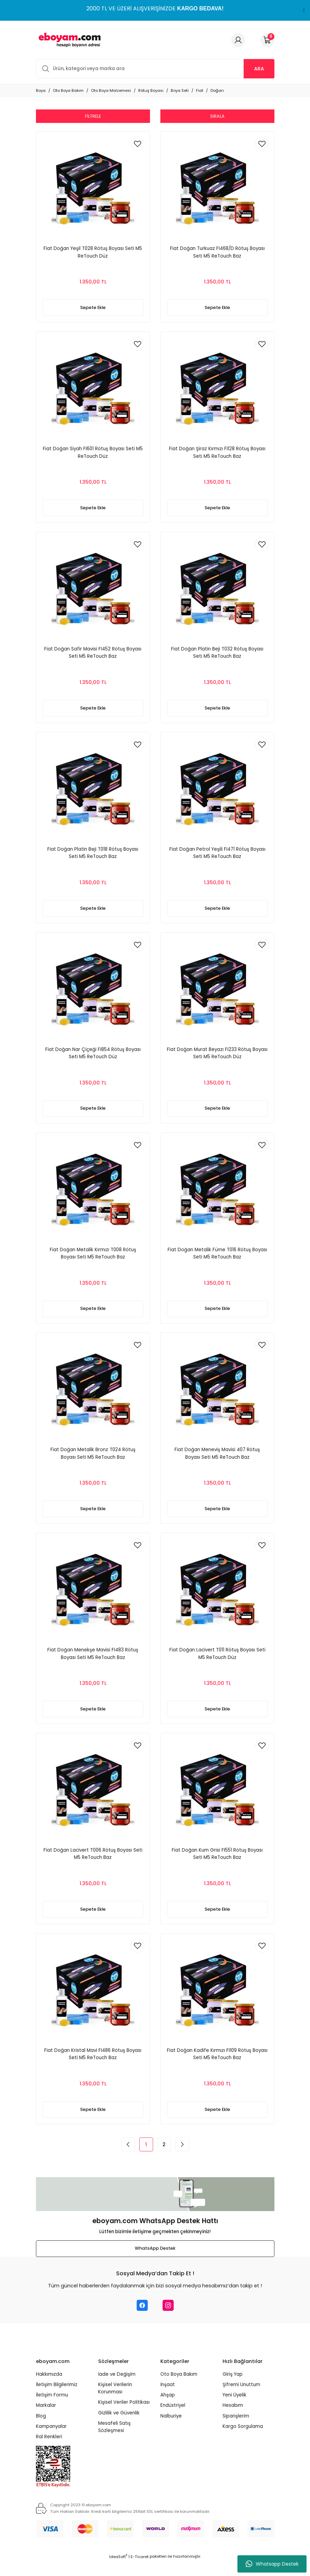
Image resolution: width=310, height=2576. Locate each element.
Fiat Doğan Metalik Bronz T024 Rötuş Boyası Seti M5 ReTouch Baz (92, 1462)
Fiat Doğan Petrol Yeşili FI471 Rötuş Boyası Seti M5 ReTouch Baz (217, 857)
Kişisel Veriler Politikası (124, 2417)
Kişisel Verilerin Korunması (115, 2403)
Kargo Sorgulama (243, 2441)
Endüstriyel (172, 2420)
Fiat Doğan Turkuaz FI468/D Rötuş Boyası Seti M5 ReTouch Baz (217, 252)
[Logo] (68, 40)
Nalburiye (171, 2430)
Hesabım (233, 2420)
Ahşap (167, 2409)
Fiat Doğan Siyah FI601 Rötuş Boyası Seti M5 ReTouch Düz (93, 454)
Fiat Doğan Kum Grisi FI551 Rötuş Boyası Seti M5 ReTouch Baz (217, 1865)
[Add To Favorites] (137, 144)
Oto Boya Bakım (178, 2388)
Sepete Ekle (93, 308)
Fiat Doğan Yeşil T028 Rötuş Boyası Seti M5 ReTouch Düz (93, 252)
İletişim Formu (52, 2409)
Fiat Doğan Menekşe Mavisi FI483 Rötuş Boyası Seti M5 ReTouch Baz (92, 1664)
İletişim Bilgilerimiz (56, 2399)
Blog (41, 2430)
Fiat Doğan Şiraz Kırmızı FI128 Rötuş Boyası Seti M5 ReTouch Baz (217, 454)
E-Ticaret (140, 2571)
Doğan (217, 90)
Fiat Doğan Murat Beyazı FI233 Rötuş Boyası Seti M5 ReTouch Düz (217, 1059)
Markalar (46, 2420)
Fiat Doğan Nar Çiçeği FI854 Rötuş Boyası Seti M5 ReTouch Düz (93, 1059)
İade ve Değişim (116, 2388)
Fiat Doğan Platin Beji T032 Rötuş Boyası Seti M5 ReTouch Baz (217, 656)
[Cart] (267, 40)
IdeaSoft (118, 2571)
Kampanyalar (51, 2441)
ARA (259, 68)
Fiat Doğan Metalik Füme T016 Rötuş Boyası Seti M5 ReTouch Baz (217, 1260)
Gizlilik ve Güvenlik (119, 2427)
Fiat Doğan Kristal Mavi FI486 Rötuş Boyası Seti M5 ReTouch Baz (92, 2067)
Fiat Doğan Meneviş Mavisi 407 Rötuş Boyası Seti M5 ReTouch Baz (217, 1462)
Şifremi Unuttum (241, 2399)
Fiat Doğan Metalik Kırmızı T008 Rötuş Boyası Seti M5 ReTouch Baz (93, 1260)
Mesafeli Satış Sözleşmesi (114, 2442)
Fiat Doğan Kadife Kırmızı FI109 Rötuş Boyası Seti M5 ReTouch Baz (217, 2067)
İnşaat (167, 2399)
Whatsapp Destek (272, 2564)
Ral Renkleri (49, 2451)
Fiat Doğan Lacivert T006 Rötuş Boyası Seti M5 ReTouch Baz (93, 1865)
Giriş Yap (233, 2388)
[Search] (155, 68)
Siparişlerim (236, 2430)
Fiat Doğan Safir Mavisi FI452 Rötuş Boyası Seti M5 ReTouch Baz (92, 656)
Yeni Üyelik (234, 2409)
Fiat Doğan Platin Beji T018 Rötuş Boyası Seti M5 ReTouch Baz (92, 857)
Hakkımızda (49, 2388)
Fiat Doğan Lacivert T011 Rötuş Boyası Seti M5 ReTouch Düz (217, 1664)
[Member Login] (238, 40)
